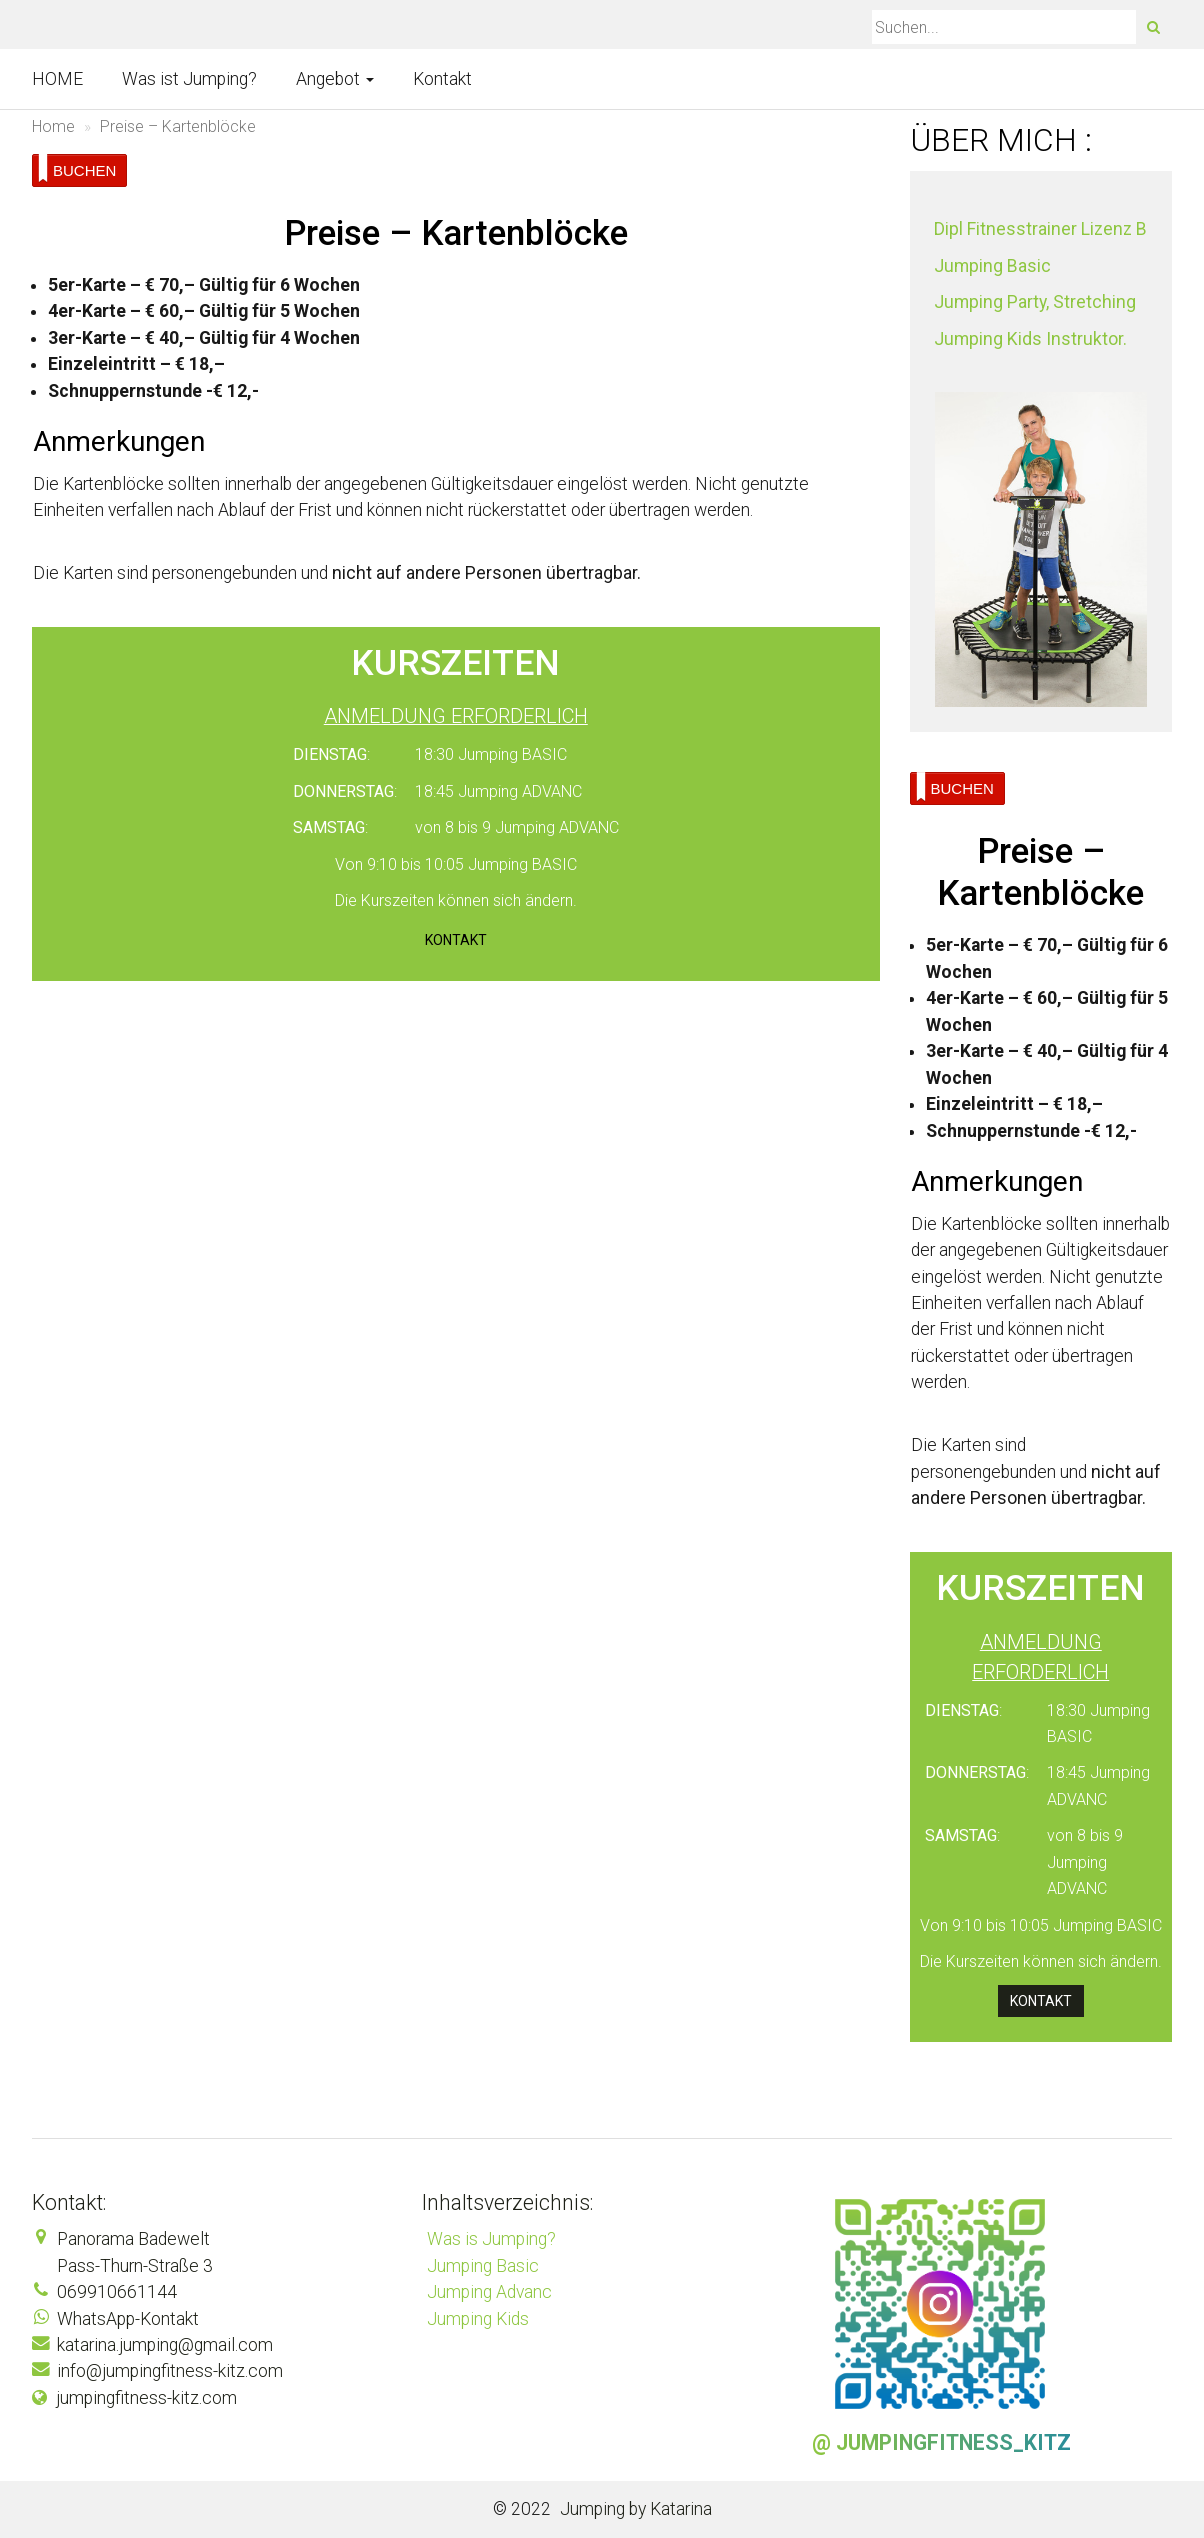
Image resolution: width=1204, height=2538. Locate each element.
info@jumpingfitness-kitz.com (170, 2371)
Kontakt (442, 79)
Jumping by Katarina (636, 2509)
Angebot (335, 79)
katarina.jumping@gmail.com (165, 2345)
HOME (57, 79)
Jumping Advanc (489, 2292)
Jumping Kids (478, 2319)
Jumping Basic (483, 2266)
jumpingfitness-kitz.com (146, 2398)
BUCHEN (77, 169)
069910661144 (117, 2292)
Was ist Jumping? (189, 79)
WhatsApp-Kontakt (128, 2319)
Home (53, 126)
